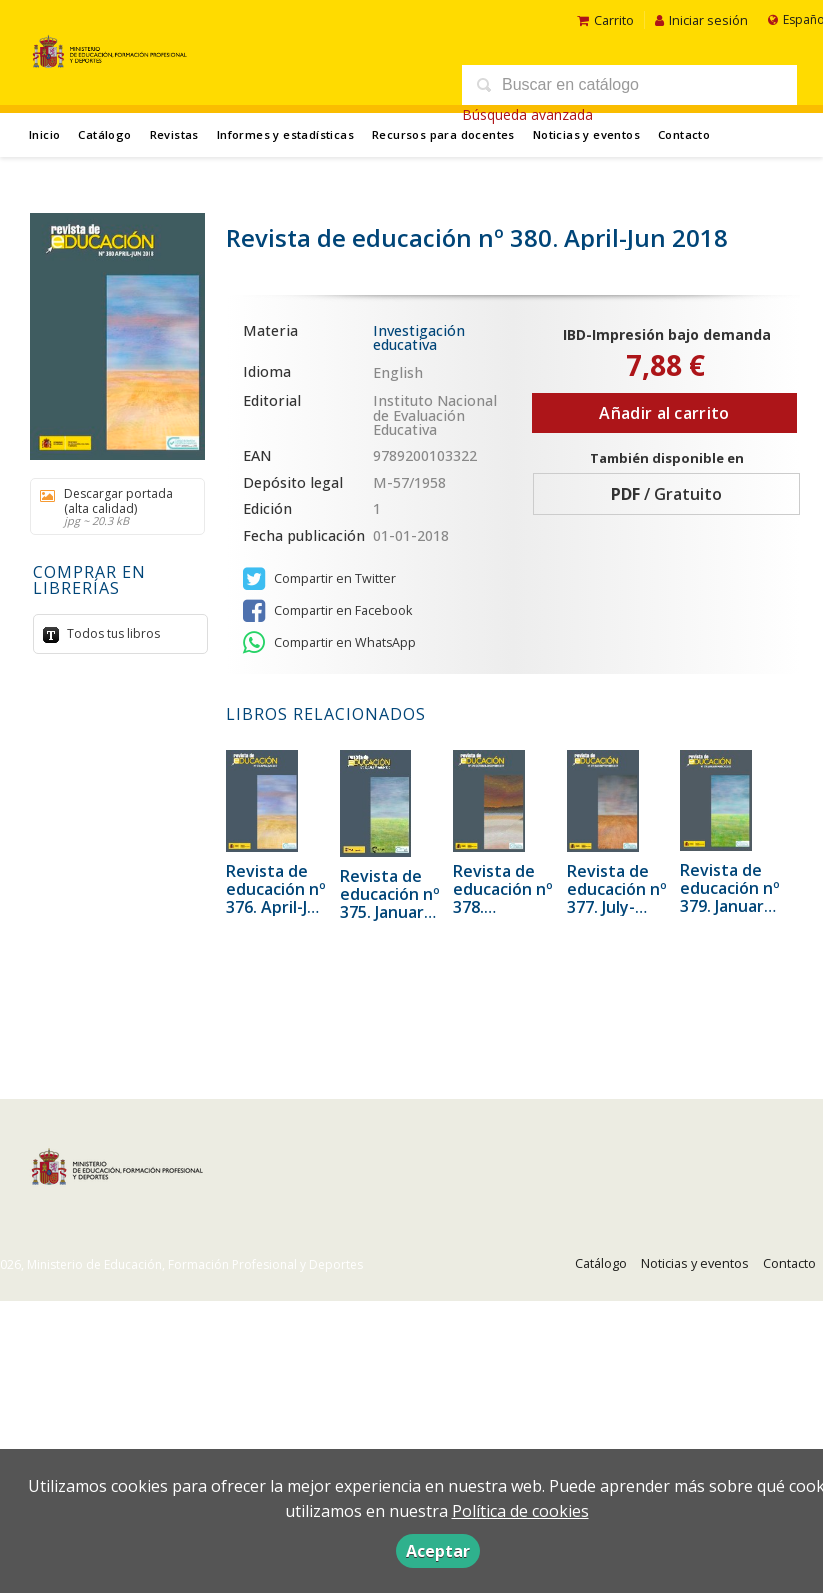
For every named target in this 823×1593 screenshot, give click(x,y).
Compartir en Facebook (327, 611)
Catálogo (104, 134)
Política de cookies (520, 1511)
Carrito (605, 20)
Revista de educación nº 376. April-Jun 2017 (276, 898)
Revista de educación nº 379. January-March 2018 (730, 897)
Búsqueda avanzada (527, 114)
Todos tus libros (112, 633)
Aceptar (438, 1551)
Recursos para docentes (443, 134)
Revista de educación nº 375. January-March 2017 (390, 903)
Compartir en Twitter (319, 579)
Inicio (44, 134)
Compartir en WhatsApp (329, 643)
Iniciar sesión (701, 20)
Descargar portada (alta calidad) (110, 506)
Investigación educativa (419, 337)
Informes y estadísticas (285, 134)
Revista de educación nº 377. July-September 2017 (617, 907)
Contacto (684, 134)
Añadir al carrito (664, 413)
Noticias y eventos (586, 134)
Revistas (174, 134)
